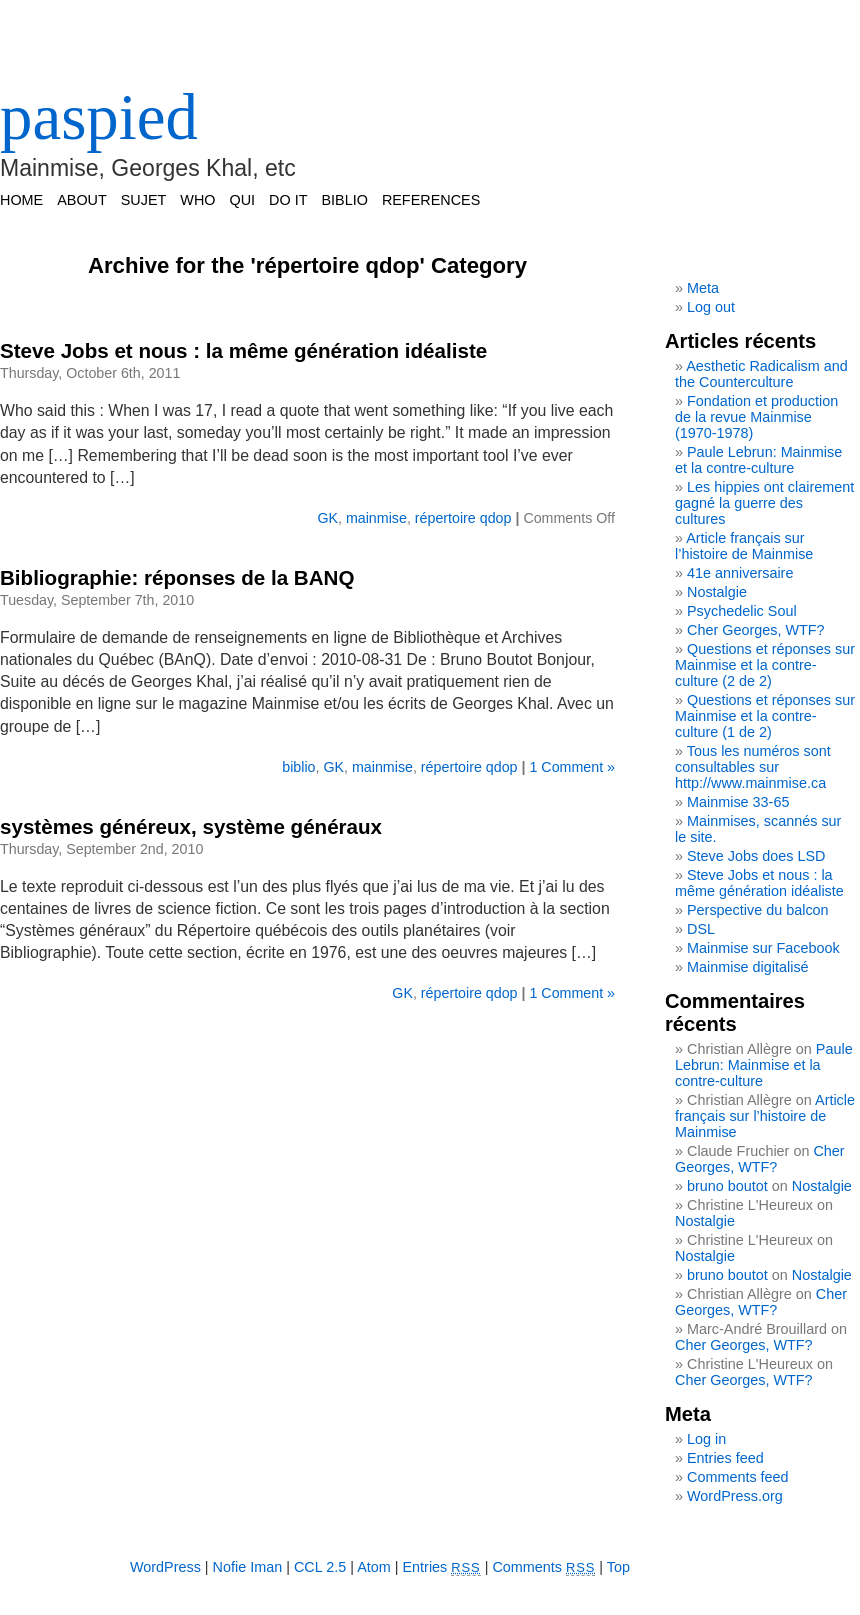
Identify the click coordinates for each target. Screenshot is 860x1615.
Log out (711, 307)
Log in (706, 1439)
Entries (442, 1567)
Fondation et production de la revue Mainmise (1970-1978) (756, 417)
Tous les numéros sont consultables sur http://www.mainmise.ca (753, 767)
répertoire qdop (463, 518)
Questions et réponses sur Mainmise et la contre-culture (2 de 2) (765, 665)
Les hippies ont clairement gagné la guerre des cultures (764, 503)
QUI (243, 200)
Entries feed (725, 1458)
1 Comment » (572, 767)
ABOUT (82, 200)
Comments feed (738, 1477)
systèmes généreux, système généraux (191, 826)
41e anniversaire (740, 573)
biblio (298, 767)
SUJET (144, 200)
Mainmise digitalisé (748, 967)
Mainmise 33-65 (738, 802)
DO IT (288, 200)
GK (327, 518)
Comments (543, 1567)
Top (618, 1567)
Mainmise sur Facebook (763, 948)
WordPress (165, 1567)
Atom (374, 1567)
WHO (197, 200)
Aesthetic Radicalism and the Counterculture (761, 374)
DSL (701, 929)
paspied (99, 117)
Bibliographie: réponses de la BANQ (177, 577)
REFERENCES (431, 200)
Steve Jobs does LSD (756, 856)
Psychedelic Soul (742, 611)
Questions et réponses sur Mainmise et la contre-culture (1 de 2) (765, 716)
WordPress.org (735, 1496)
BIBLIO (344, 200)
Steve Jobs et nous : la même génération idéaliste (243, 350)
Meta (703, 288)
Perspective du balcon (758, 910)
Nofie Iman (248, 1567)
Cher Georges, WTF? (756, 630)
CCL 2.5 (320, 1567)
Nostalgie (717, 592)
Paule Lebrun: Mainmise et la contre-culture (758, 460)
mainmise (376, 518)
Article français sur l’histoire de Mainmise (744, 546)
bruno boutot (727, 1186)
